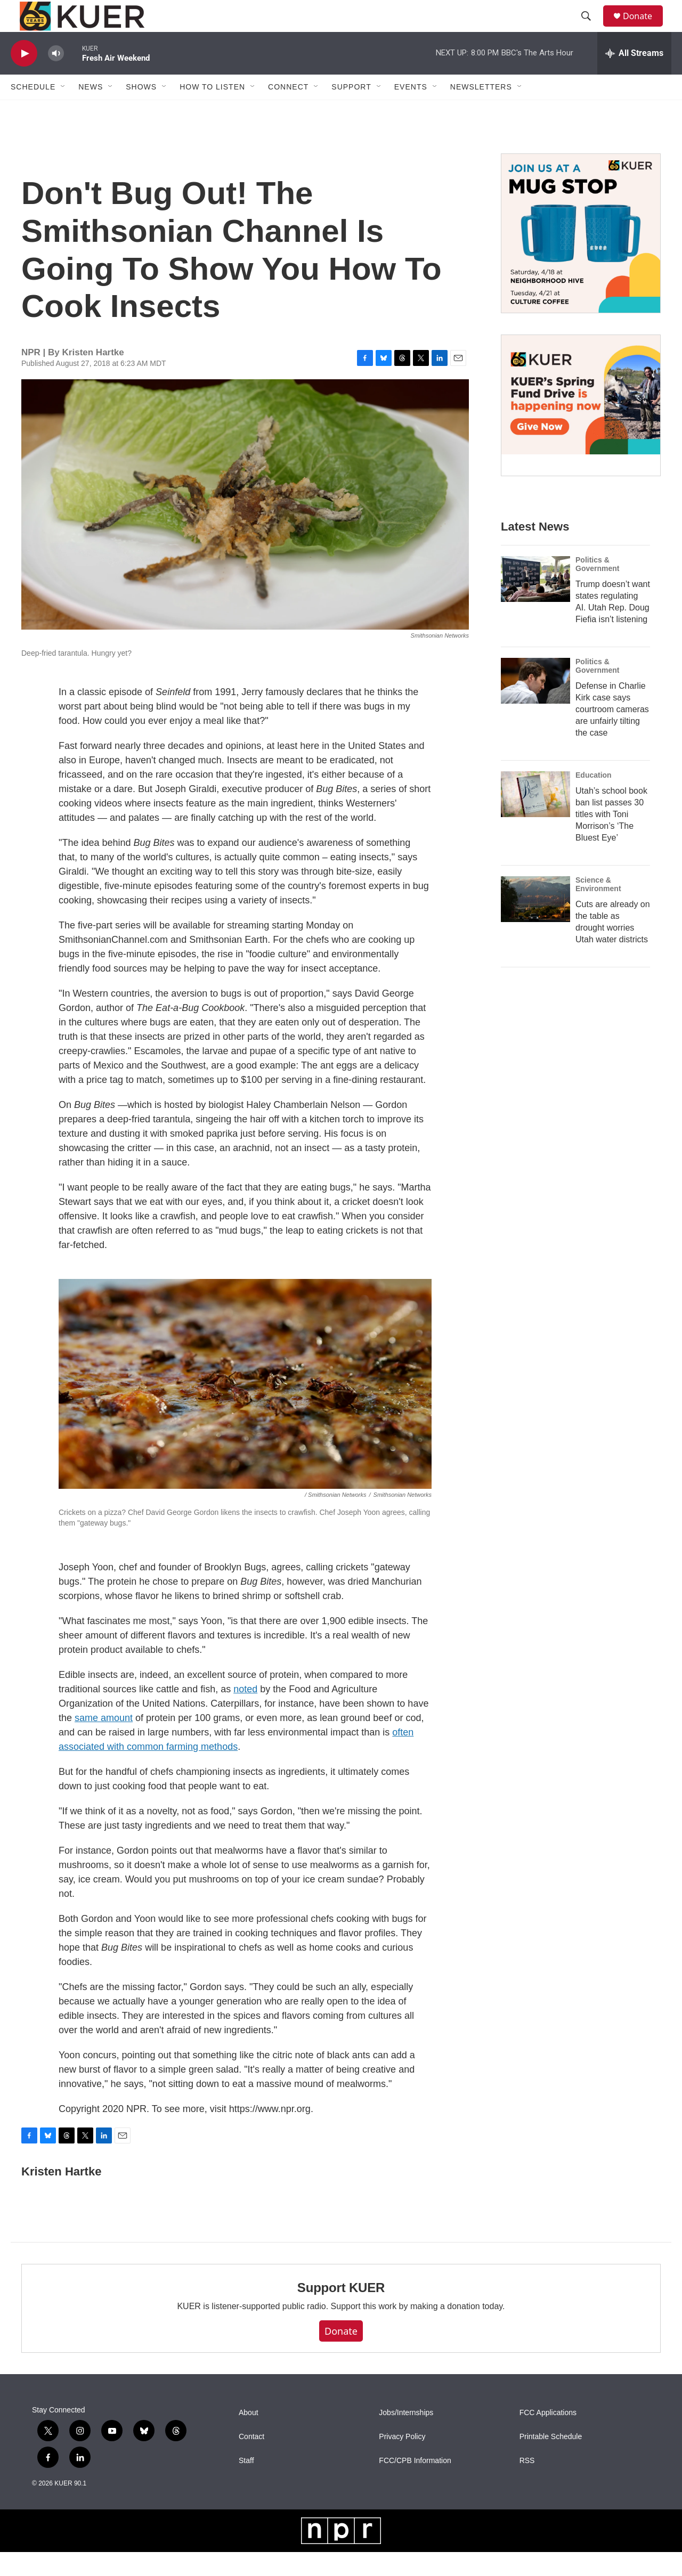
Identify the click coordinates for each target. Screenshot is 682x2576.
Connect (288, 111)
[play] (24, 77)
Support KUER (341, 2311)
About (248, 2437)
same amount (104, 1742)
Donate (644, 28)
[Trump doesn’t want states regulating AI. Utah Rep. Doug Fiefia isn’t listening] (535, 603)
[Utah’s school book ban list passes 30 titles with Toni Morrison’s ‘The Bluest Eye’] (535, 818)
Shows (141, 111)
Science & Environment (598, 908)
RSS (527, 2485)
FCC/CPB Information (415, 2485)
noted (245, 1713)
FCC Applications (548, 2437)
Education (593, 799)
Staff (246, 2485)
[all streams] (634, 77)
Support (351, 111)
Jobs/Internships (406, 2437)
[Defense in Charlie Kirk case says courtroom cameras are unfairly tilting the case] (535, 705)
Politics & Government (597, 588)
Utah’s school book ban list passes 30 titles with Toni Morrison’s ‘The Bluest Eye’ (611, 838)
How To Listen (212, 111)
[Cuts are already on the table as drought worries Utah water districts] (535, 923)
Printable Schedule (550, 2461)
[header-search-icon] (591, 28)
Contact (251, 2461)
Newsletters (481, 111)
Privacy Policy (402, 2461)
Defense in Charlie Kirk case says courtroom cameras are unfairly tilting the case (612, 733)
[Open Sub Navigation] (63, 111)
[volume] (56, 77)
